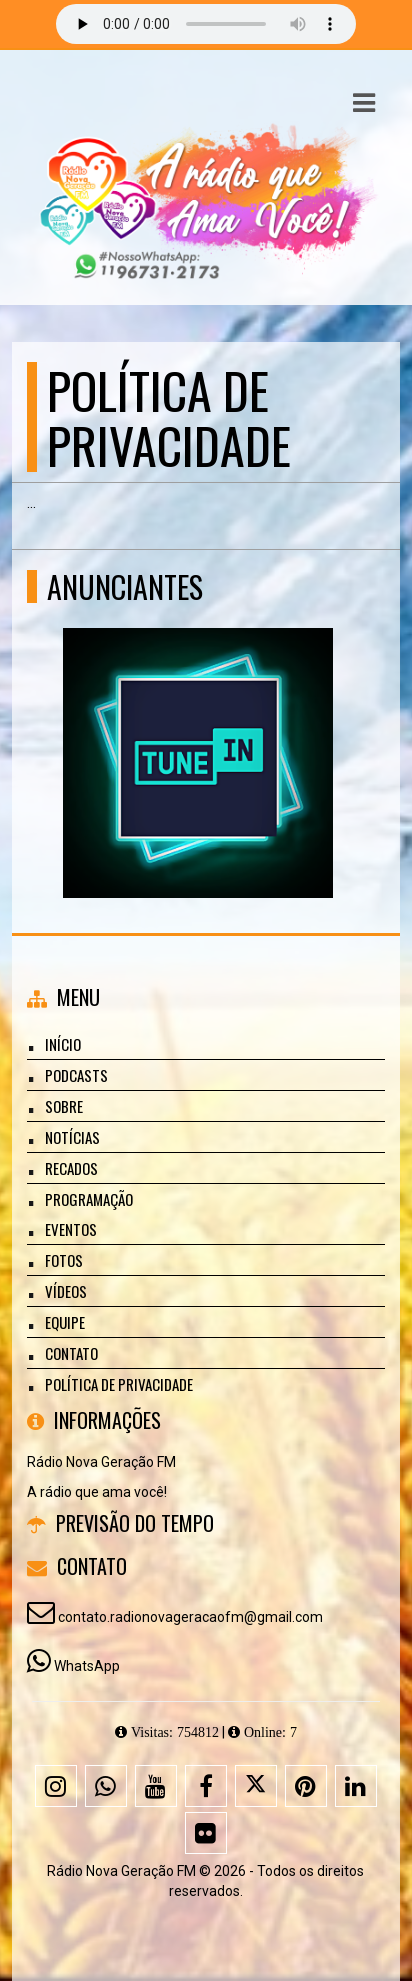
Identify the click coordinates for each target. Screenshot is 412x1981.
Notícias (72, 1137)
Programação (89, 1199)
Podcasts (76, 1075)
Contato (71, 1353)
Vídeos (66, 1291)
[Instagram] (56, 1786)
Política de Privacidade (119, 1384)
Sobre (64, 1106)
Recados (71, 1168)
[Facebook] (206, 1786)
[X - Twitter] (256, 1786)
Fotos (64, 1260)
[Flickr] (206, 1833)
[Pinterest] (306, 1786)
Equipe (65, 1322)
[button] (364, 103)
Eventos (71, 1229)
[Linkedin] (356, 1786)
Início (63, 1044)
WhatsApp (87, 1666)
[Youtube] (156, 1786)
